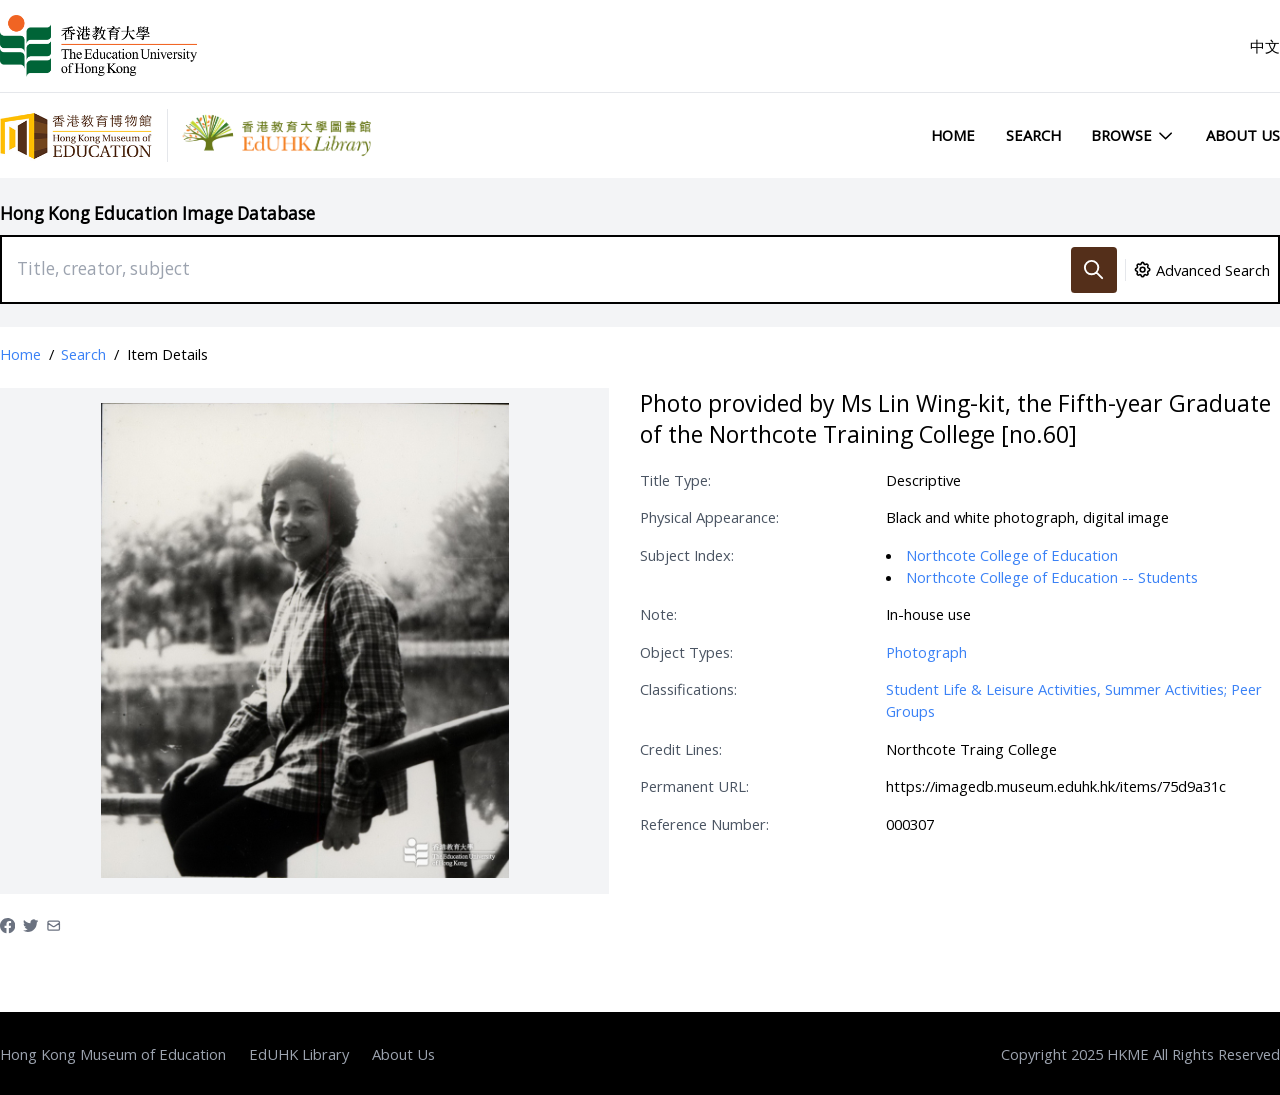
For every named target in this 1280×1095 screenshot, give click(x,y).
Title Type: (675, 480)
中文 (1265, 46)
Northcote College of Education (1012, 555)
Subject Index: (687, 555)
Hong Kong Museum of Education (113, 1054)
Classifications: (688, 689)
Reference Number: (704, 824)
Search (1033, 135)
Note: (658, 614)
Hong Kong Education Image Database (157, 213)
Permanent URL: (694, 786)
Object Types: (686, 652)
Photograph (926, 652)
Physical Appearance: (709, 517)
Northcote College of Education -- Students (1052, 577)
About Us (1243, 135)
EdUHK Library (299, 1054)
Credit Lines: (681, 749)
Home (953, 135)
